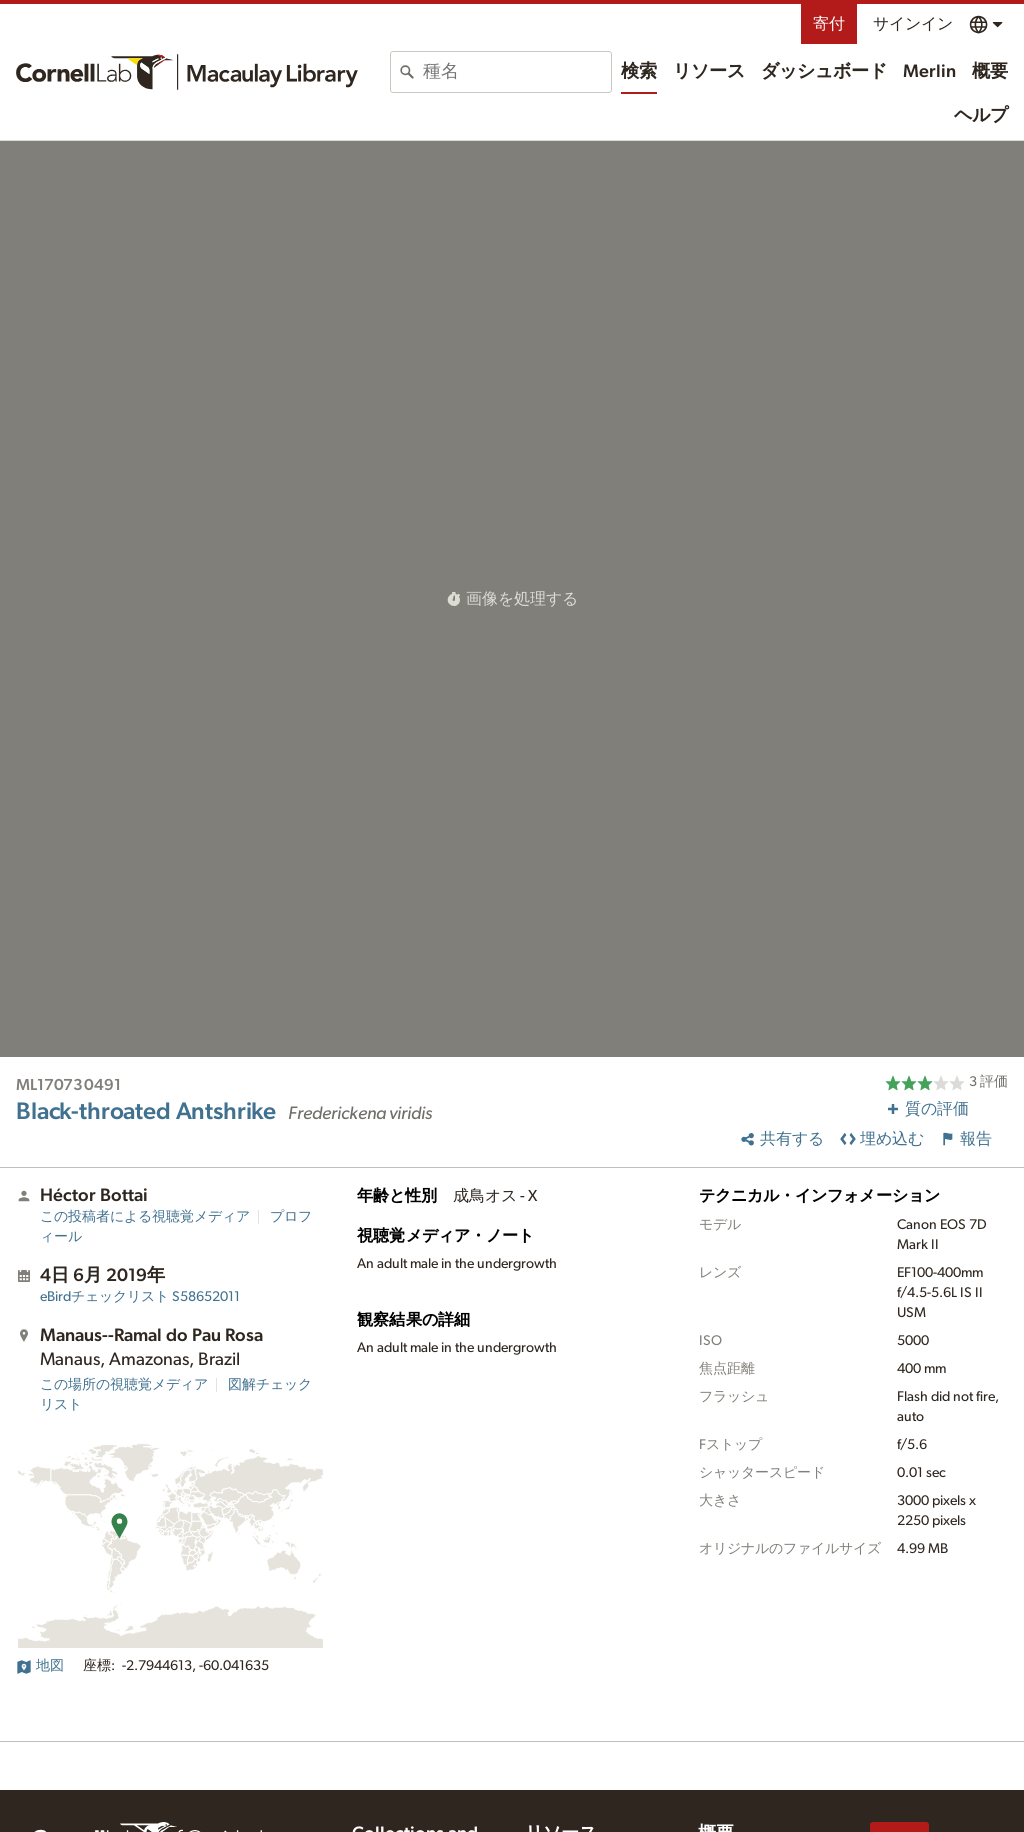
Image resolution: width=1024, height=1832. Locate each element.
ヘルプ (981, 116)
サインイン (913, 24)
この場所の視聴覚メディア (124, 1385)
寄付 (829, 24)
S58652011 (140, 1297)
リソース (709, 72)
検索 (639, 72)
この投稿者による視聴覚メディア (145, 1217)
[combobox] (517, 72)
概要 (990, 72)
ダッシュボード (824, 72)
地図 (40, 1666)
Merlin (929, 72)
